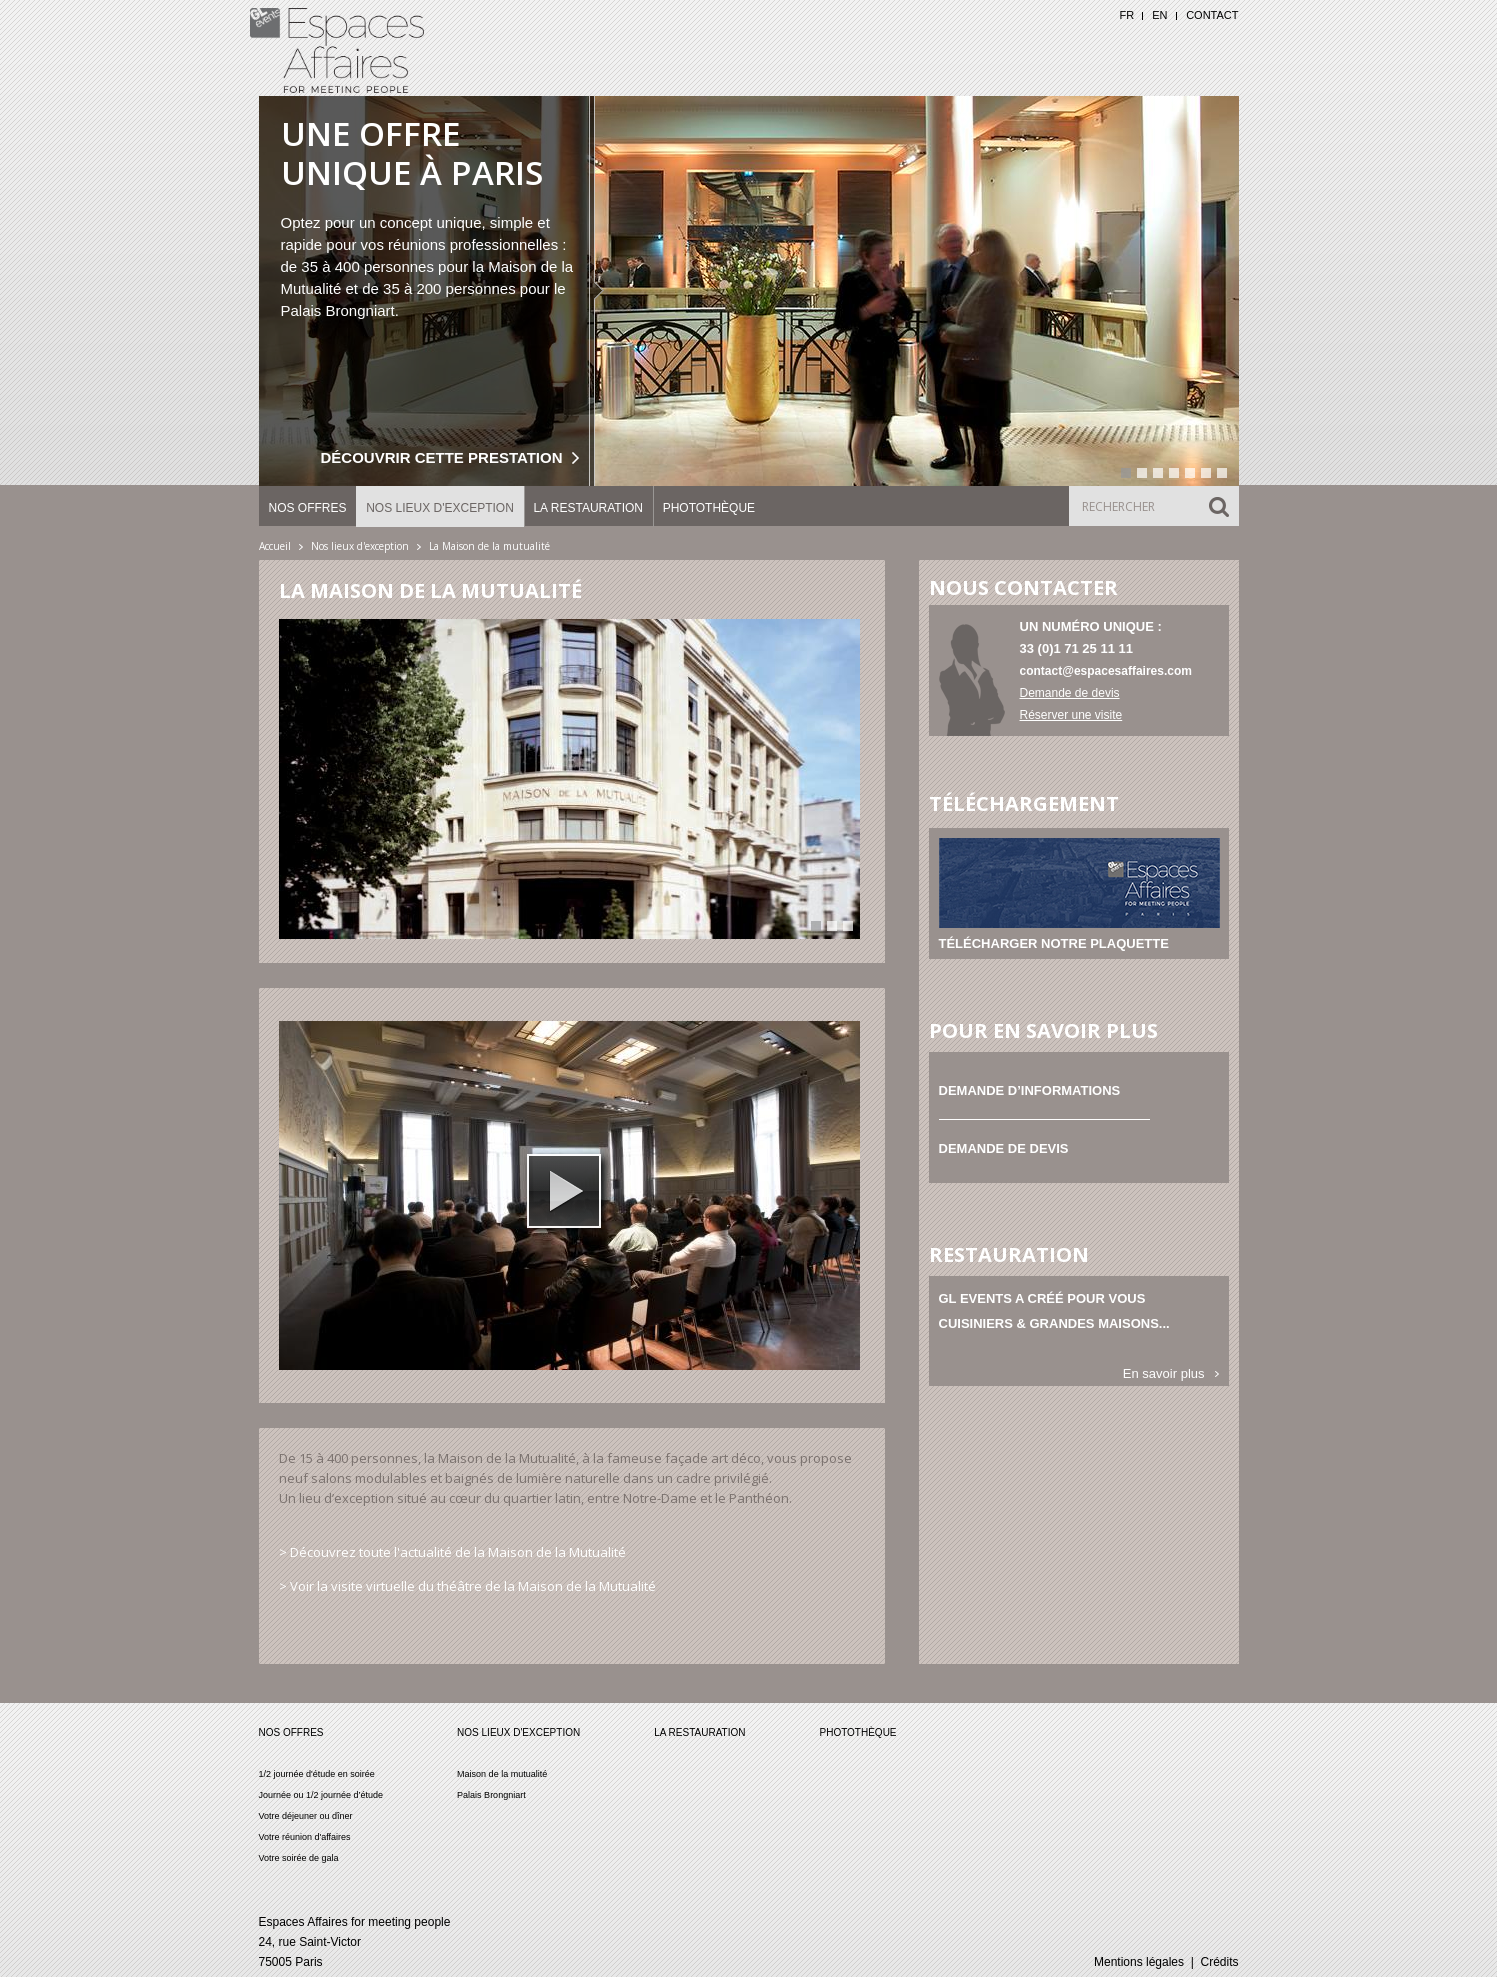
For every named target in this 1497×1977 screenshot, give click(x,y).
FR (1126, 15)
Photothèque (709, 508)
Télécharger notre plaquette (1054, 943)
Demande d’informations (1030, 1090)
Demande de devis (1070, 693)
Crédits (1219, 1962)
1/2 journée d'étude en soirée (317, 1774)
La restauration (588, 508)
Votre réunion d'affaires (305, 1837)
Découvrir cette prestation (442, 457)
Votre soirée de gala (299, 1858)
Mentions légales (1139, 1962)
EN (1159, 15)
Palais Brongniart (491, 1795)
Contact (1212, 15)
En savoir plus (1164, 1373)
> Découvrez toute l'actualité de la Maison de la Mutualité (452, 1552)
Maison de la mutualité (502, 1774)
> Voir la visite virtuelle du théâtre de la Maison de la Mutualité (467, 1586)
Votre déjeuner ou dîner (306, 1816)
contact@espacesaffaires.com (1106, 671)
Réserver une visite (1071, 715)
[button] (564, 1191)
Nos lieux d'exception (440, 508)
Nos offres (308, 508)
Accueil (275, 546)
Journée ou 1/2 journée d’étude (321, 1795)
